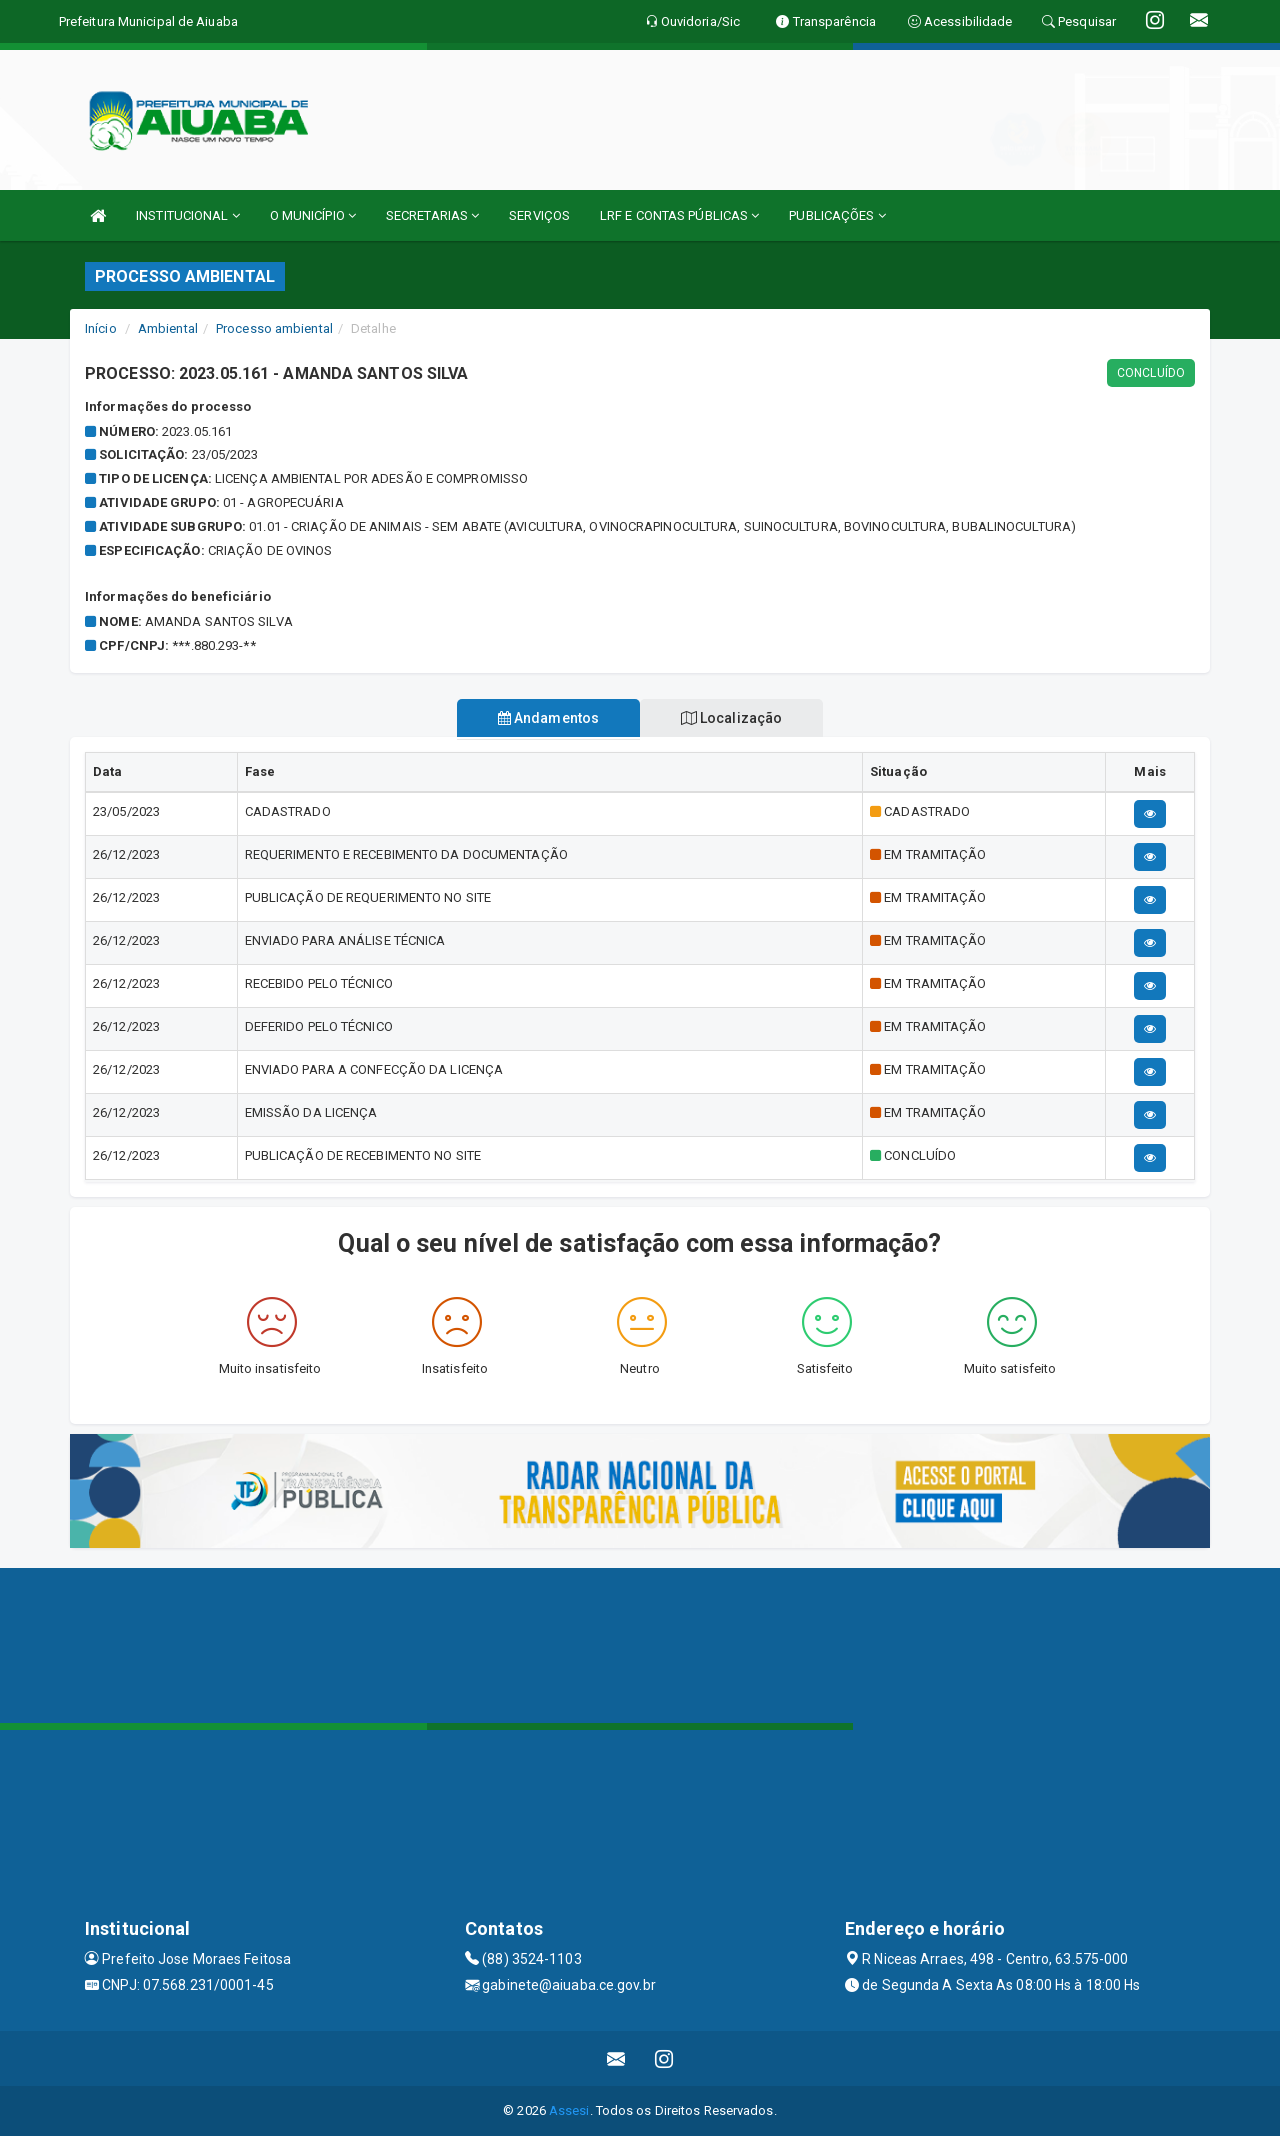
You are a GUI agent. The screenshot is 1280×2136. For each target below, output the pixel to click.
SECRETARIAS (432, 215)
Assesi (569, 2110)
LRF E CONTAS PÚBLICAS (679, 215)
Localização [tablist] (732, 718)
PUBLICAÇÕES (837, 215)
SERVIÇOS (539, 215)
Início (101, 328)
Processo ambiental (274, 328)
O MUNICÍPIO (313, 215)
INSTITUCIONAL (188, 215)
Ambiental (168, 328)
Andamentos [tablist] (547, 718)
